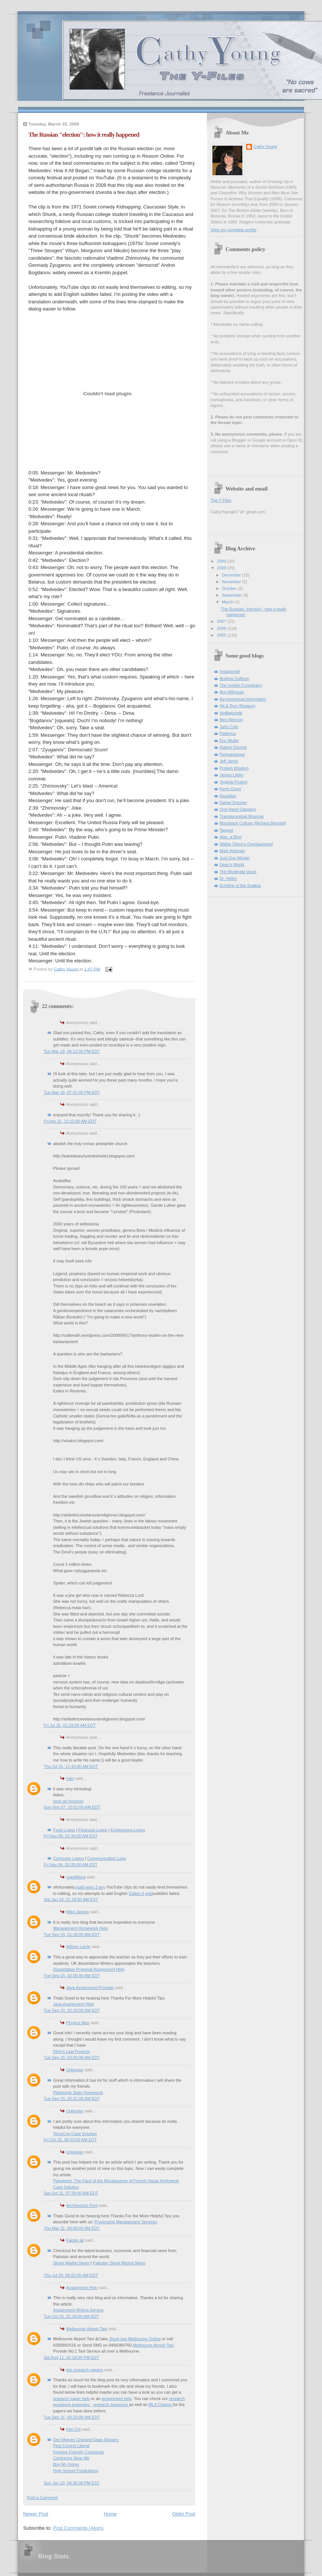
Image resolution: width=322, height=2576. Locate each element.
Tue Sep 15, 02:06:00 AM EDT (72, 1975)
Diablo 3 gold (141, 1893)
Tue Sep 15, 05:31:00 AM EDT (72, 2098)
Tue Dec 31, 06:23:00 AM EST (71, 2417)
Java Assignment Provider (90, 1987)
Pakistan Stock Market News (119, 2263)
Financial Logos (92, 1830)
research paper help (71, 2398)
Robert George (233, 747)
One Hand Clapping (238, 809)
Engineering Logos (128, 1830)
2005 (222, 635)
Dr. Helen (228, 878)
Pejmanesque (232, 754)
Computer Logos (68, 1858)
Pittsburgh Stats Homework (78, 2092)
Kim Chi (73, 2429)
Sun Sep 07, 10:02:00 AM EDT (72, 1807)
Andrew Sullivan (234, 678)
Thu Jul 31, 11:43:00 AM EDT (71, 1766)
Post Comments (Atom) (78, 2528)
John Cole (229, 726)
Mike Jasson (77, 1911)
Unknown (74, 2070)
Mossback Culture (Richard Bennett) (253, 823)
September (232, 595)
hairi (70, 1778)
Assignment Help (82, 2287)
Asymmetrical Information (243, 699)
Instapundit (230, 671)
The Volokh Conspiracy (241, 685)
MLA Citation (160, 2404)
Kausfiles (228, 796)
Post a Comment (42, 2497)
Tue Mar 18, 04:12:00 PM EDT (72, 1051)
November (232, 581)
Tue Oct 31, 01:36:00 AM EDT (71, 2316)
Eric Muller (229, 740)
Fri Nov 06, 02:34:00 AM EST (71, 1836)
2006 (222, 628)
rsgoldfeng (76, 1877)
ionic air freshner (68, 1801)
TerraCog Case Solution (75, 2133)
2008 (222, 568)
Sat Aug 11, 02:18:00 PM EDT (71, 2357)
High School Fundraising (75, 2470)
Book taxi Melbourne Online (135, 2339)
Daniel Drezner (233, 802)
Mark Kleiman (232, 850)
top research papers (84, 2370)
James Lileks (231, 775)
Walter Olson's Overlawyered (246, 844)
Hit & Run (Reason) (237, 705)
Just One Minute (234, 858)
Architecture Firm (82, 2205)
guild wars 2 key (90, 1887)
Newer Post (35, 2514)
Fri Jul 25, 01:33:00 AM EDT (70, 1725)
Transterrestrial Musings (242, 816)
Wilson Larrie (78, 1946)
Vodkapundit (231, 713)
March (228, 602)
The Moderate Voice (238, 871)
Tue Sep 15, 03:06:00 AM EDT (72, 2057)
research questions (111, 2404)
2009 (222, 561)
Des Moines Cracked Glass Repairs (86, 2439)
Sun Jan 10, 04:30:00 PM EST (71, 2483)
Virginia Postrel (233, 782)
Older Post (183, 2514)
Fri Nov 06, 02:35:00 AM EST (71, 1864)
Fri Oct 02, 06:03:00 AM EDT (70, 2139)
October (229, 588)
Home (110, 2514)
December (232, 575)
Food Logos (64, 1830)
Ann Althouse (232, 692)
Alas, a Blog (231, 837)
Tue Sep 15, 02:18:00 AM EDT (72, 2010)
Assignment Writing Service (78, 2310)
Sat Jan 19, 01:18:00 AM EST (71, 1899)
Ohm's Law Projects (71, 2051)
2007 (222, 621)
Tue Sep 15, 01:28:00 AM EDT (72, 1934)
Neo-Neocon (231, 719)
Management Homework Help (80, 1928)
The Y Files (221, 500)
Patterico (228, 733)
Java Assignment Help (73, 2004)
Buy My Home (66, 2464)
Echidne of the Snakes (240, 885)
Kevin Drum (230, 788)
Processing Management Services (126, 2222)
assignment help (117, 2398)
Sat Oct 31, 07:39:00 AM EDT (71, 2193)
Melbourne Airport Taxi (86, 2328)
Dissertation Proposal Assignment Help (89, 1969)
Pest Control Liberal (71, 2445)
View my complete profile (234, 230)
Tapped (226, 830)
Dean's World (232, 864)
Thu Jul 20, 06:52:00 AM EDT (71, 2275)
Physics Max (77, 2022)
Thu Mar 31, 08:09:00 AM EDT (72, 2228)
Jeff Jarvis (229, 761)
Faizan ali (75, 2240)
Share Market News (71, 2263)
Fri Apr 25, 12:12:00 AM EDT (70, 1121)
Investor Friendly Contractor (78, 2452)
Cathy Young (265, 146)
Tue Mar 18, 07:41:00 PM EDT (72, 1092)
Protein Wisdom (234, 768)
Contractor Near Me (71, 2458)
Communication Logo (106, 1858)
